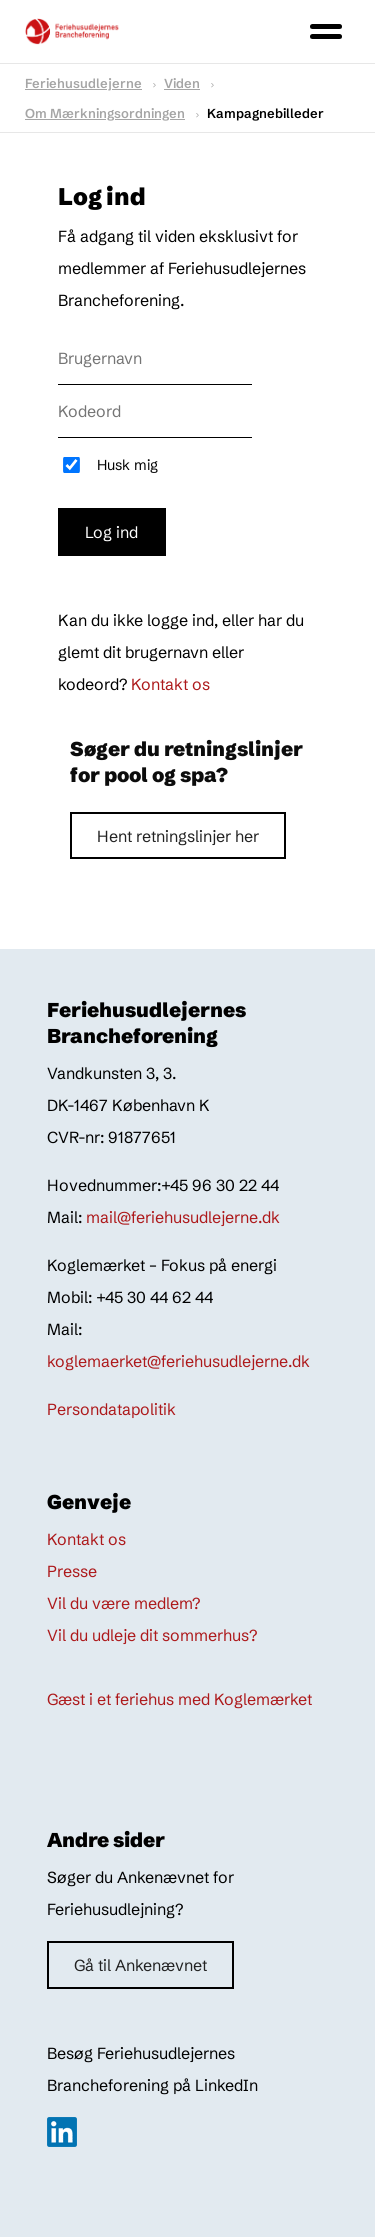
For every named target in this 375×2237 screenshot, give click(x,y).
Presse (72, 1571)
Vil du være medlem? (123, 1603)
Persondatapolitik (111, 1409)
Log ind (111, 532)
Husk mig (127, 465)
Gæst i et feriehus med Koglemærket (179, 1699)
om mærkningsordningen (105, 113)
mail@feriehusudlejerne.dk (183, 1217)
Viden (182, 83)
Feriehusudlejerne (83, 83)
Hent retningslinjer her (178, 836)
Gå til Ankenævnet (140, 1965)
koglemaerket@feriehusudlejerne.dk (178, 1361)
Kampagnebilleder (265, 113)
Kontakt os (170, 684)
